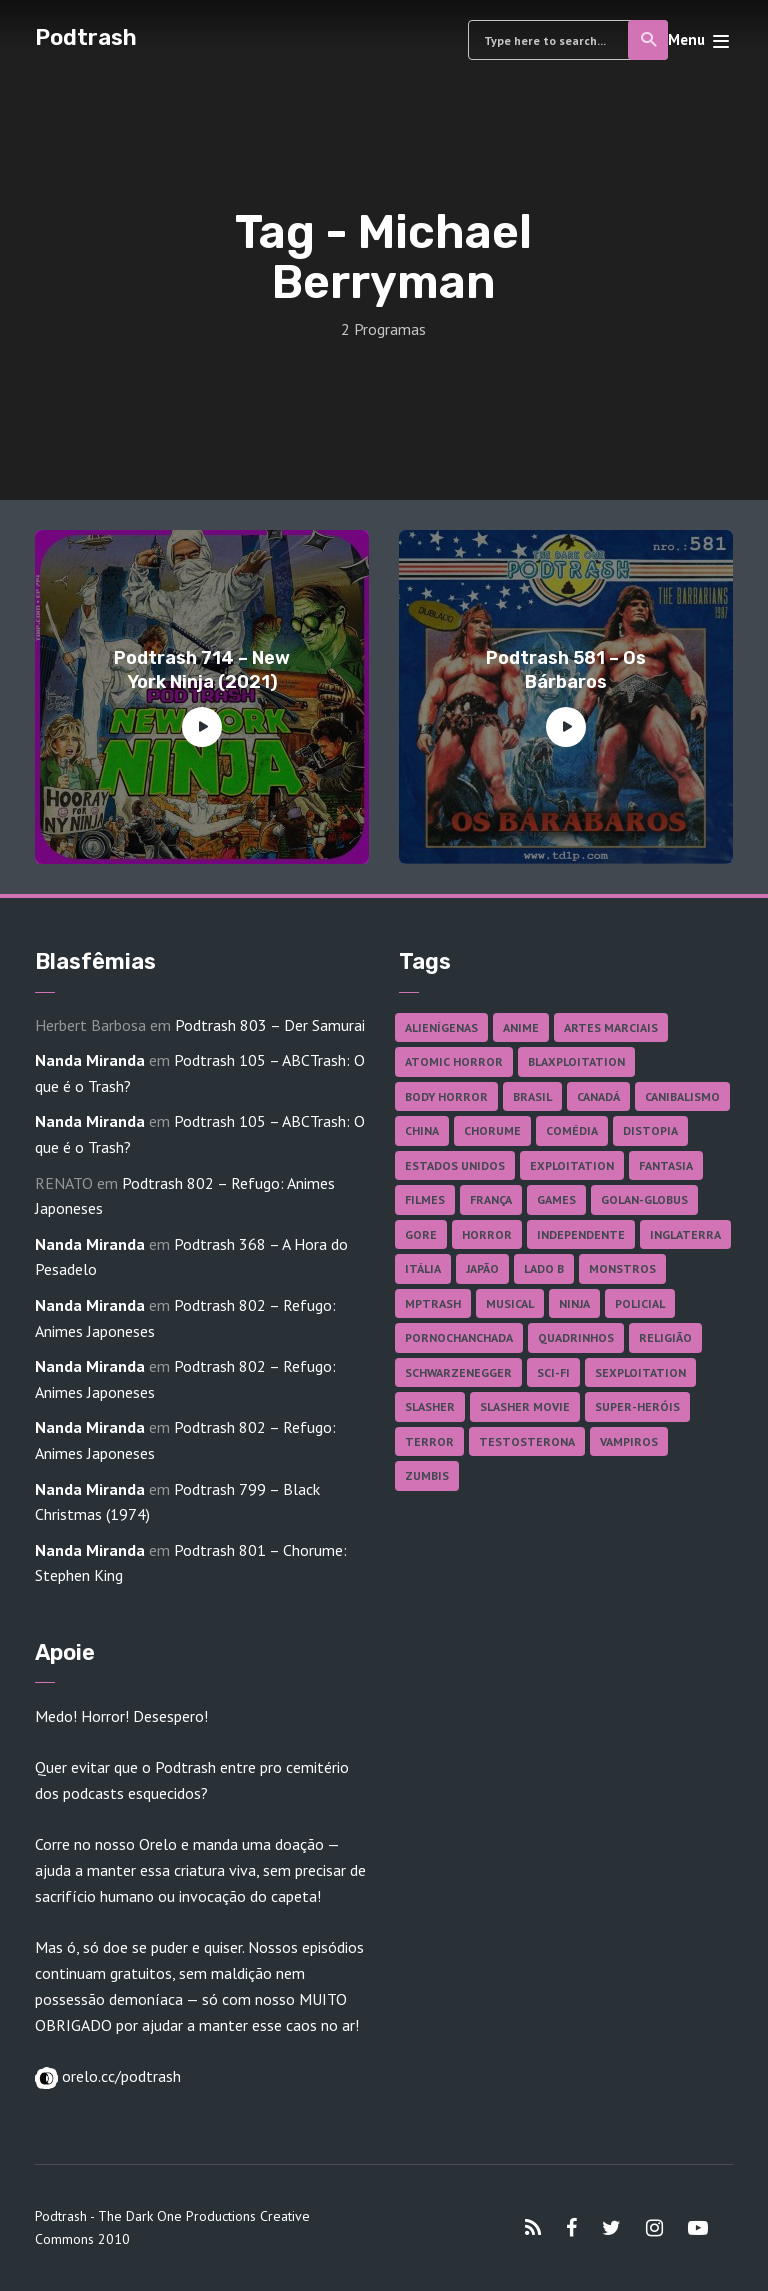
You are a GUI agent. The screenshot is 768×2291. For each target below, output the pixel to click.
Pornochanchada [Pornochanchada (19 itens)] (459, 1337)
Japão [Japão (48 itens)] (482, 1268)
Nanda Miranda (90, 1060)
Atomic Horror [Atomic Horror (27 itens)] (454, 1061)
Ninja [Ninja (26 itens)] (574, 1303)
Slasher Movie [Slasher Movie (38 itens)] (525, 1406)
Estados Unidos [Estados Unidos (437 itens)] (455, 1165)
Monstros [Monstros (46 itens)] (622, 1268)
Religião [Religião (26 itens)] (665, 1337)
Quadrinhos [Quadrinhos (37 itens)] (576, 1337)
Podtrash (86, 37)
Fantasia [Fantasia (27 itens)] (666, 1165)
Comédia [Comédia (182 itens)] (572, 1130)
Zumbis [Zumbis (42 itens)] (427, 1475)
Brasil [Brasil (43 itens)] (532, 1096)
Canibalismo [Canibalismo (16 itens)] (682, 1096)
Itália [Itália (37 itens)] (423, 1268)
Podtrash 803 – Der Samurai (270, 1025)
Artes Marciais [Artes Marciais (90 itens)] (611, 1027)
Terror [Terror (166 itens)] (429, 1441)
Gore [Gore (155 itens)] (421, 1234)
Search (649, 40)
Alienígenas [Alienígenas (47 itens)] (441, 1027)
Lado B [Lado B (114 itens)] (544, 1268)
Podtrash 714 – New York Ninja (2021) (202, 669)
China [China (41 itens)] (422, 1130)
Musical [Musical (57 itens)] (510, 1303)
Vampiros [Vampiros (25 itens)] (629, 1441)
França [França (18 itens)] (491, 1199)
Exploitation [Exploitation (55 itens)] (572, 1165)
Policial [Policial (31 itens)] (640, 1303)
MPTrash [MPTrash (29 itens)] (433, 1303)
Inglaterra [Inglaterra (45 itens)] (685, 1234)
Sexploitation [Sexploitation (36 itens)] (640, 1372)
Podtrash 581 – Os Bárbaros (566, 669)
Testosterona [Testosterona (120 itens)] (527, 1441)
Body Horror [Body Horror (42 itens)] (446, 1096)
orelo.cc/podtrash (119, 2076)
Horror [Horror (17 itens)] (487, 1234)
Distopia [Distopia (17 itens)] (650, 1130)
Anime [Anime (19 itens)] (521, 1027)
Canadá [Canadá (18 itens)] (598, 1096)
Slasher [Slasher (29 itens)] (430, 1406)
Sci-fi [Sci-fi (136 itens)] (553, 1372)
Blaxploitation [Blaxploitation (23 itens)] (576, 1061)
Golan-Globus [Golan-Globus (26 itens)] (644, 1199)
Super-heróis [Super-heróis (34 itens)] (637, 1406)
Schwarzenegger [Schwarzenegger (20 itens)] (458, 1372)
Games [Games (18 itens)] (556, 1199)
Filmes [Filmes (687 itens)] (425, 1199)
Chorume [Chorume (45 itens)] (492, 1130)
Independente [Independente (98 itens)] (581, 1234)
